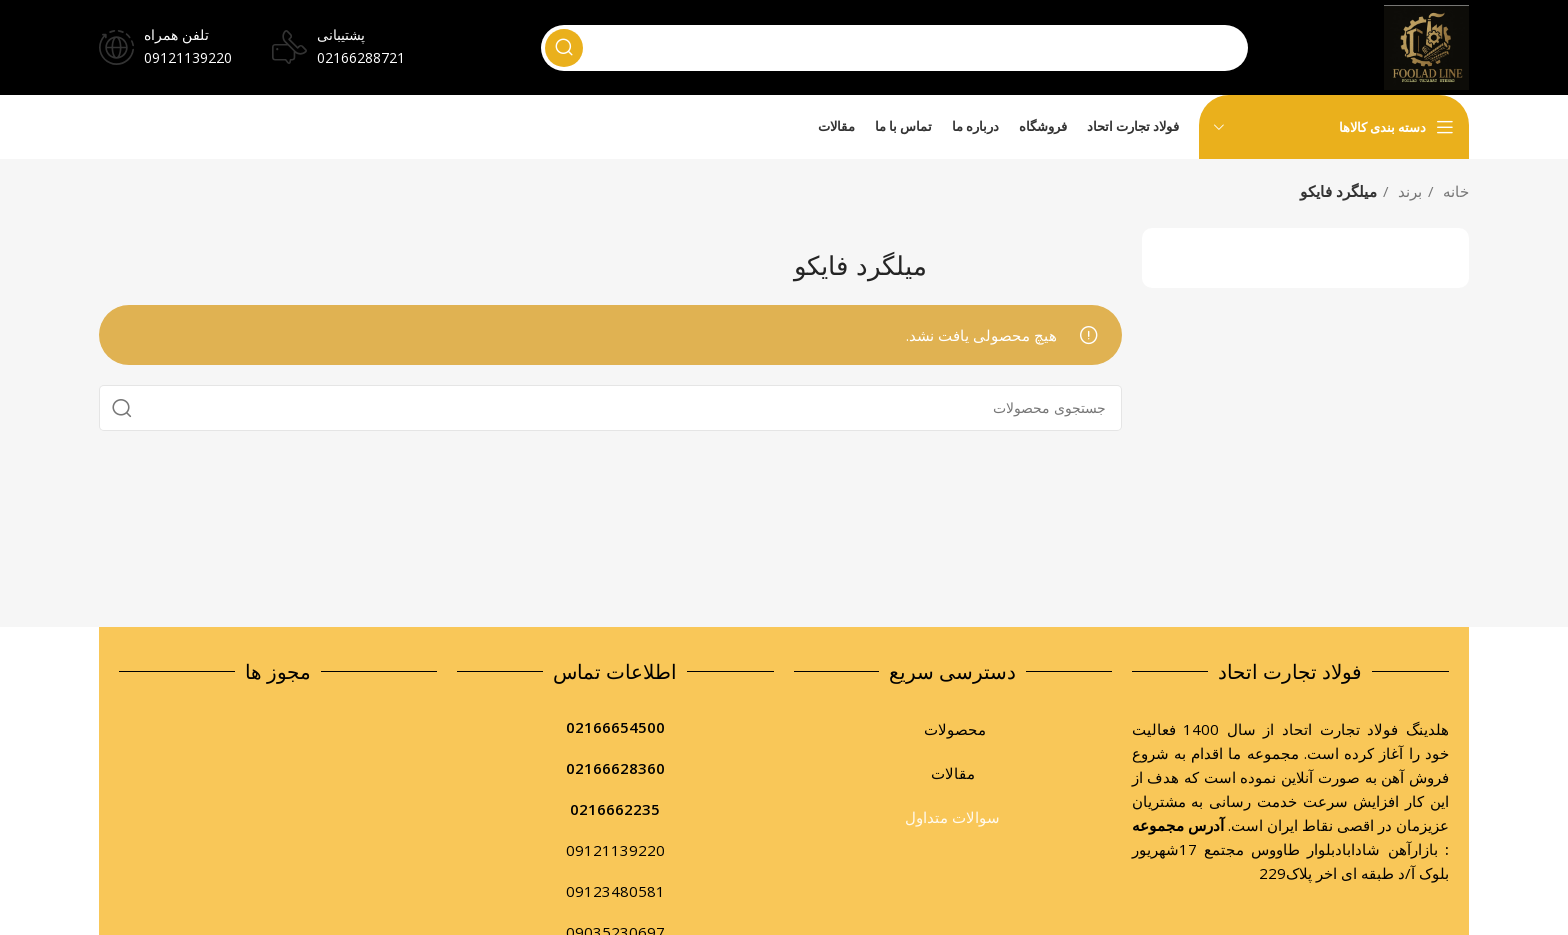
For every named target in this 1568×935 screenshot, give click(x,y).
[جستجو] (893, 49)
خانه (1454, 190)
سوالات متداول (952, 816)
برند (1408, 190)
